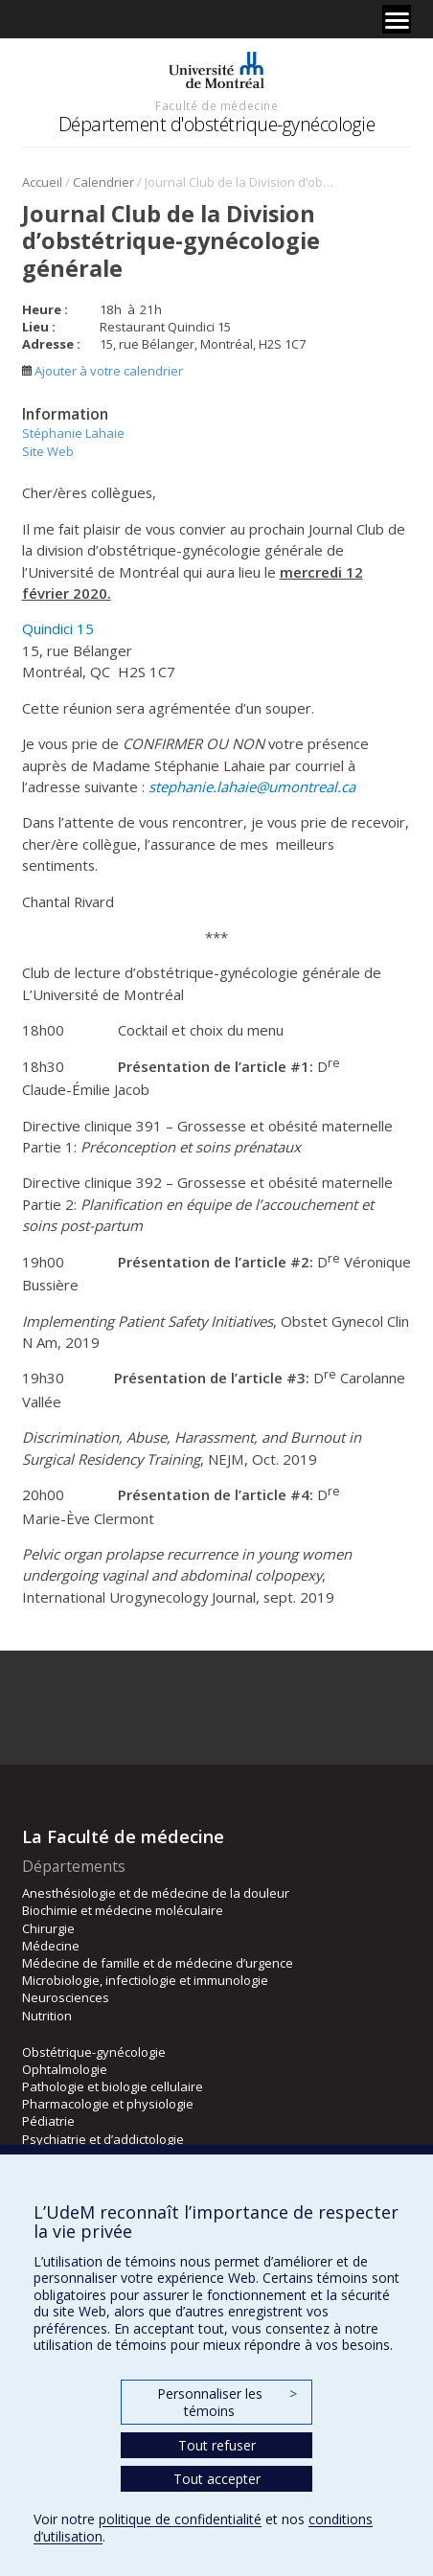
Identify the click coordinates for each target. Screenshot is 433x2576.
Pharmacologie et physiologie (108, 2103)
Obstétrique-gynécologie (94, 2052)
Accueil (42, 182)
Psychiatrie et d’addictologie (103, 2139)
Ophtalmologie (64, 2069)
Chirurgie (48, 1928)
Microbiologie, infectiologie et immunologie (145, 1980)
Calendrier (103, 182)
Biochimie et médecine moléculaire (122, 1910)
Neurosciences (65, 1997)
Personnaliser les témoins (227, 2402)
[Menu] (396, 19)
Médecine (51, 1945)
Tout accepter (217, 2479)
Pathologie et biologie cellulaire (112, 2086)
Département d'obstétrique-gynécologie (217, 124)
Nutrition (47, 2015)
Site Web (48, 451)
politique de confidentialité (180, 2519)
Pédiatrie (48, 2121)
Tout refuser (217, 2445)
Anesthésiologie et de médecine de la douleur (155, 1893)
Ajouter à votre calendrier (102, 370)
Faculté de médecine (216, 105)
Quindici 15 (58, 628)
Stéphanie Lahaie (73, 433)
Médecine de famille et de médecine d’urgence (157, 1963)
